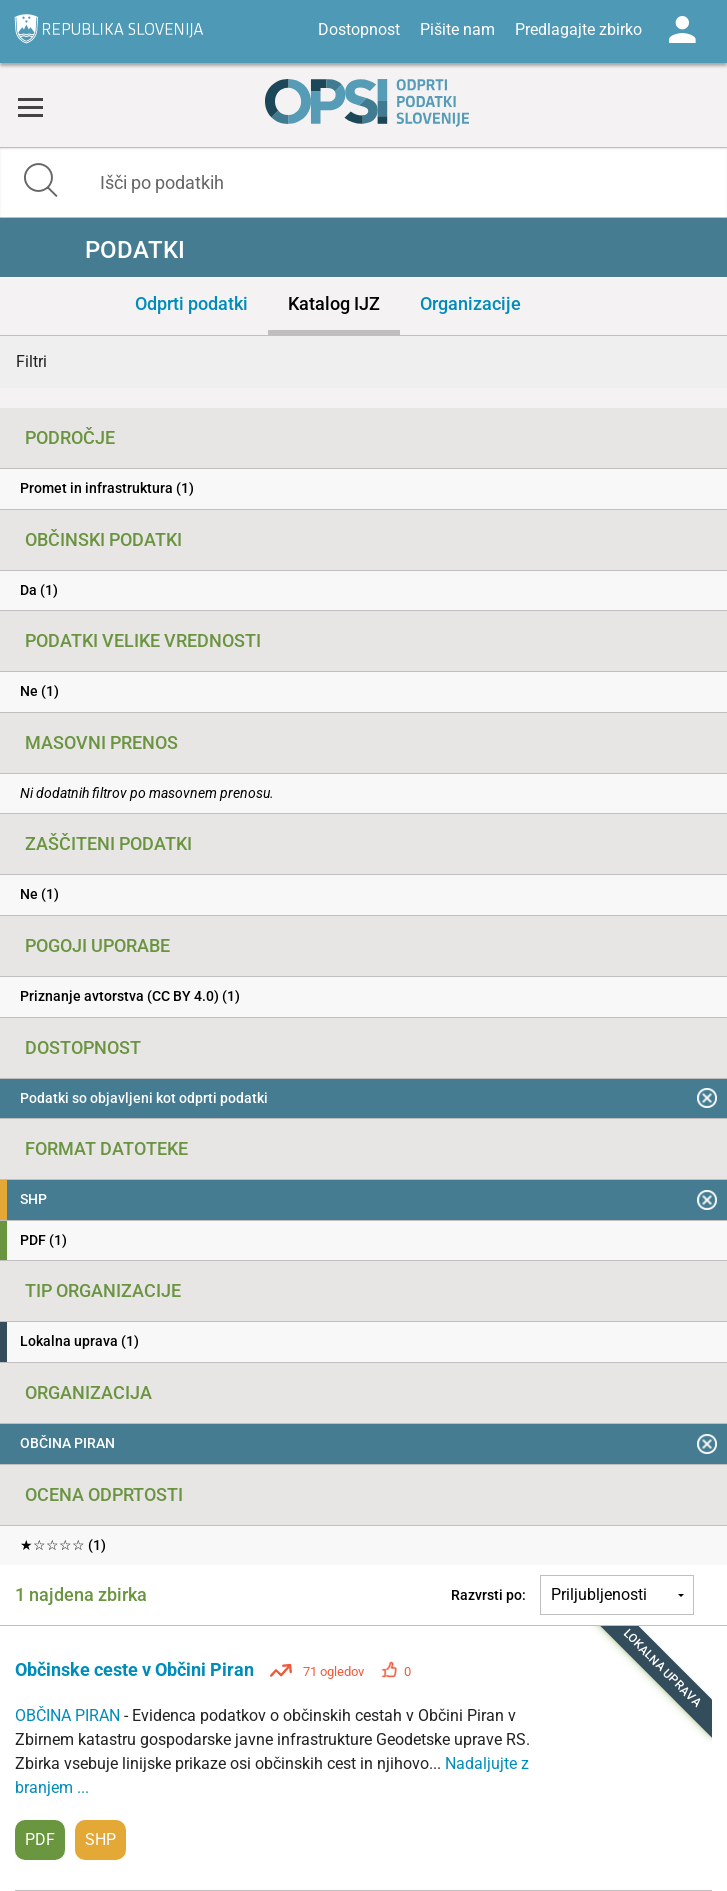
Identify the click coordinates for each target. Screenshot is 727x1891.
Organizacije (470, 303)
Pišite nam (457, 29)
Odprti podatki (191, 303)
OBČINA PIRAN (69, 1715)
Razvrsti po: (488, 1595)
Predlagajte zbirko (578, 29)
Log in (682, 30)
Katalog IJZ (334, 303)
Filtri (31, 361)
